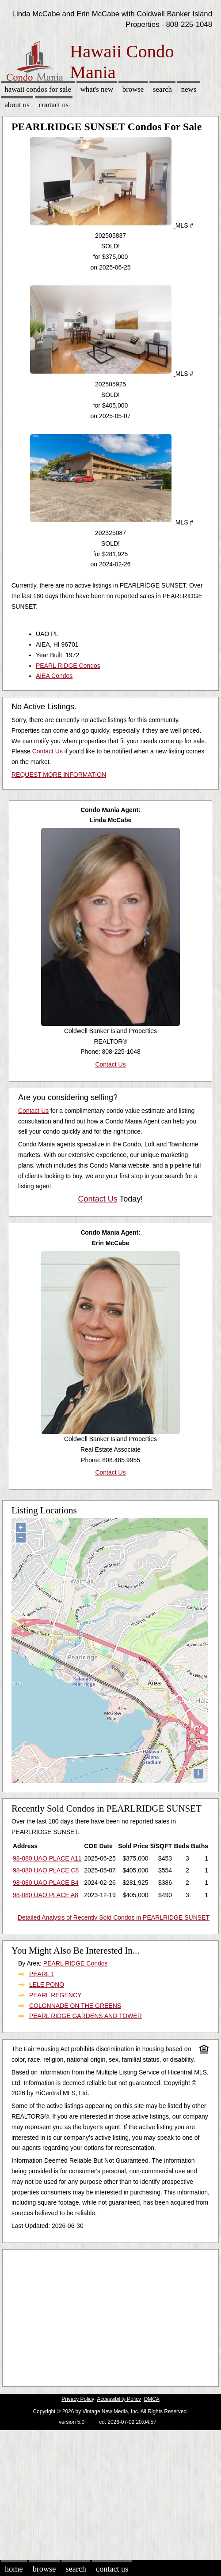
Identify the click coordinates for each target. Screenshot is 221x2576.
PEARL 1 (41, 1973)
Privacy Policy (77, 2399)
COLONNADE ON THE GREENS (75, 2005)
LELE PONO (46, 1984)
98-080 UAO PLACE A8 (45, 1894)
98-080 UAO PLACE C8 (46, 1870)
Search (162, 89)
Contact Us (54, 105)
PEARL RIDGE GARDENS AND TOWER (85, 2015)
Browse (133, 89)
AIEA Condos (54, 675)
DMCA (152, 2399)
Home (14, 2569)
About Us (16, 105)
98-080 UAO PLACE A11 (47, 1858)
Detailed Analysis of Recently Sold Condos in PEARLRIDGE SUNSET (114, 1917)
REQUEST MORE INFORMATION (58, 774)
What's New (96, 89)
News (189, 89)
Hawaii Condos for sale (37, 89)
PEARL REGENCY (55, 1995)
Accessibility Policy (119, 2399)
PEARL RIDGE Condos (68, 665)
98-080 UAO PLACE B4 (46, 1882)
